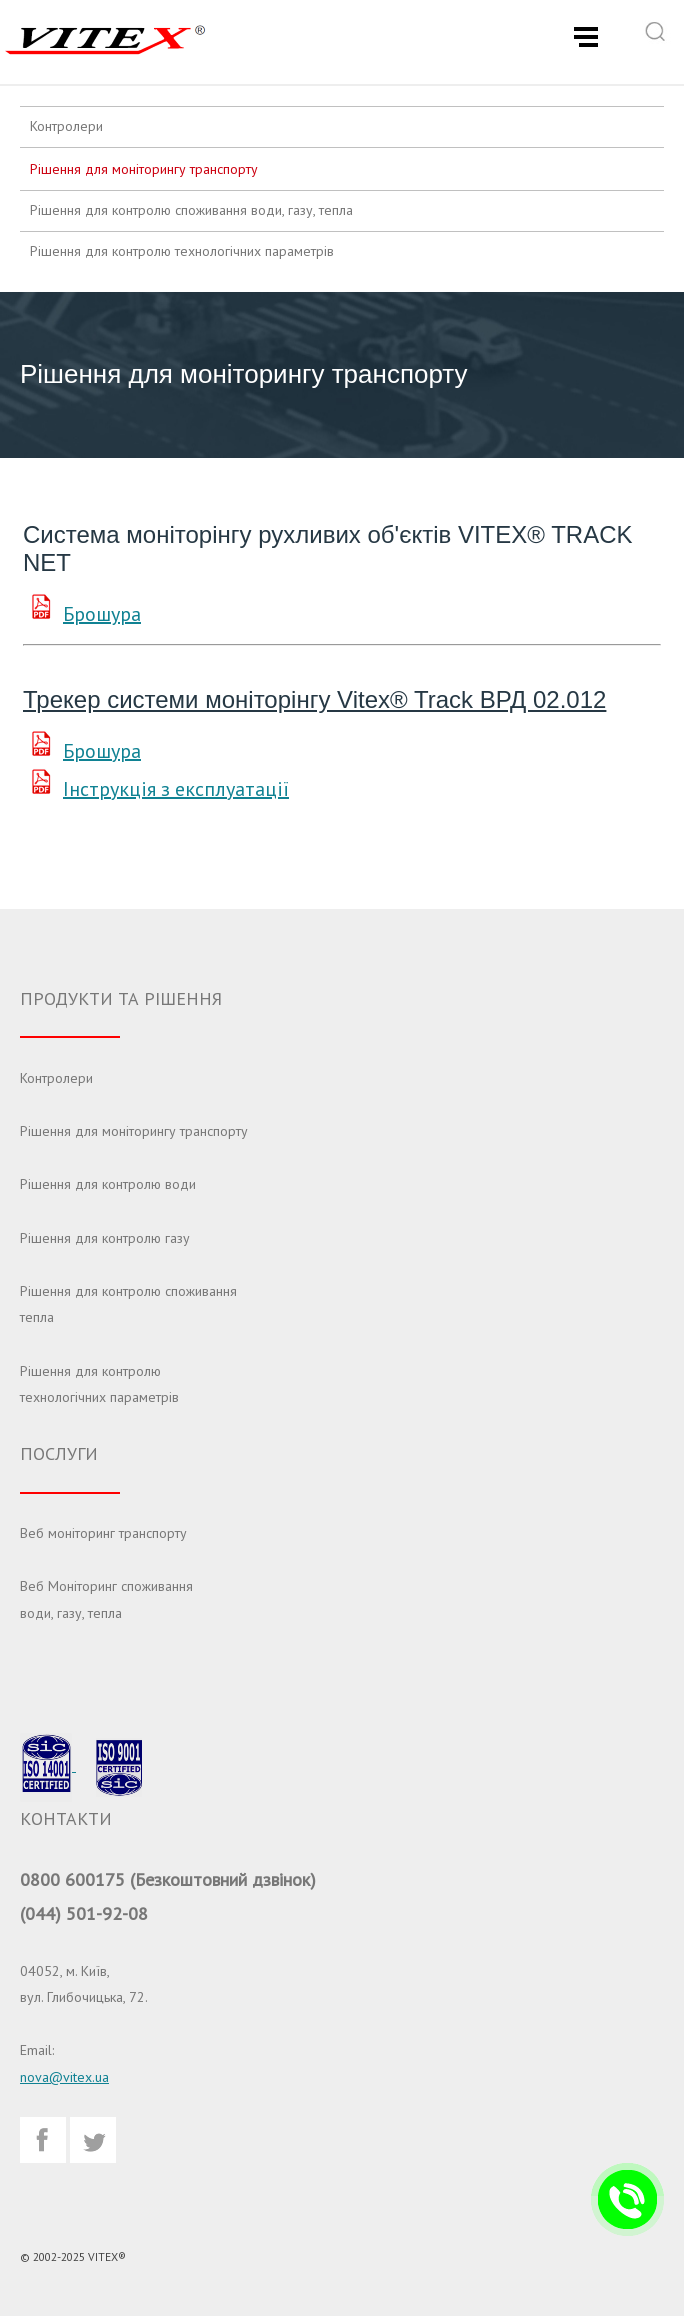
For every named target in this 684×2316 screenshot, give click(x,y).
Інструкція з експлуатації (176, 789)
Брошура (102, 614)
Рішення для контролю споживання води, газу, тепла (191, 210)
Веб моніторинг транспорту (103, 1533)
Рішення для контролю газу (105, 1238)
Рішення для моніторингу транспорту (144, 169)
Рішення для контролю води (108, 1184)
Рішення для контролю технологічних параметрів (182, 251)
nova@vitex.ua (64, 2077)
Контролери (66, 126)
